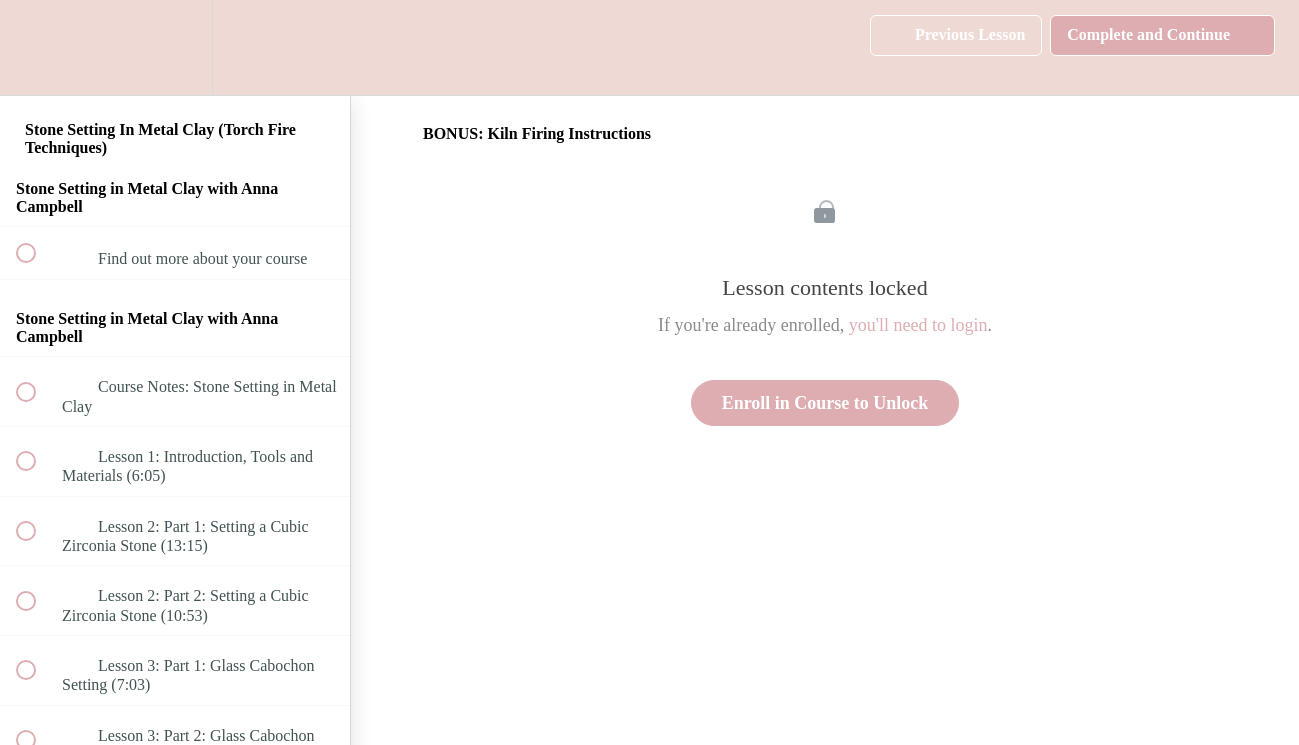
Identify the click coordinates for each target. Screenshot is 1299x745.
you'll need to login (918, 325)
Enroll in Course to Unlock (825, 403)
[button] (37, 47)
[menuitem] (175, 47)
